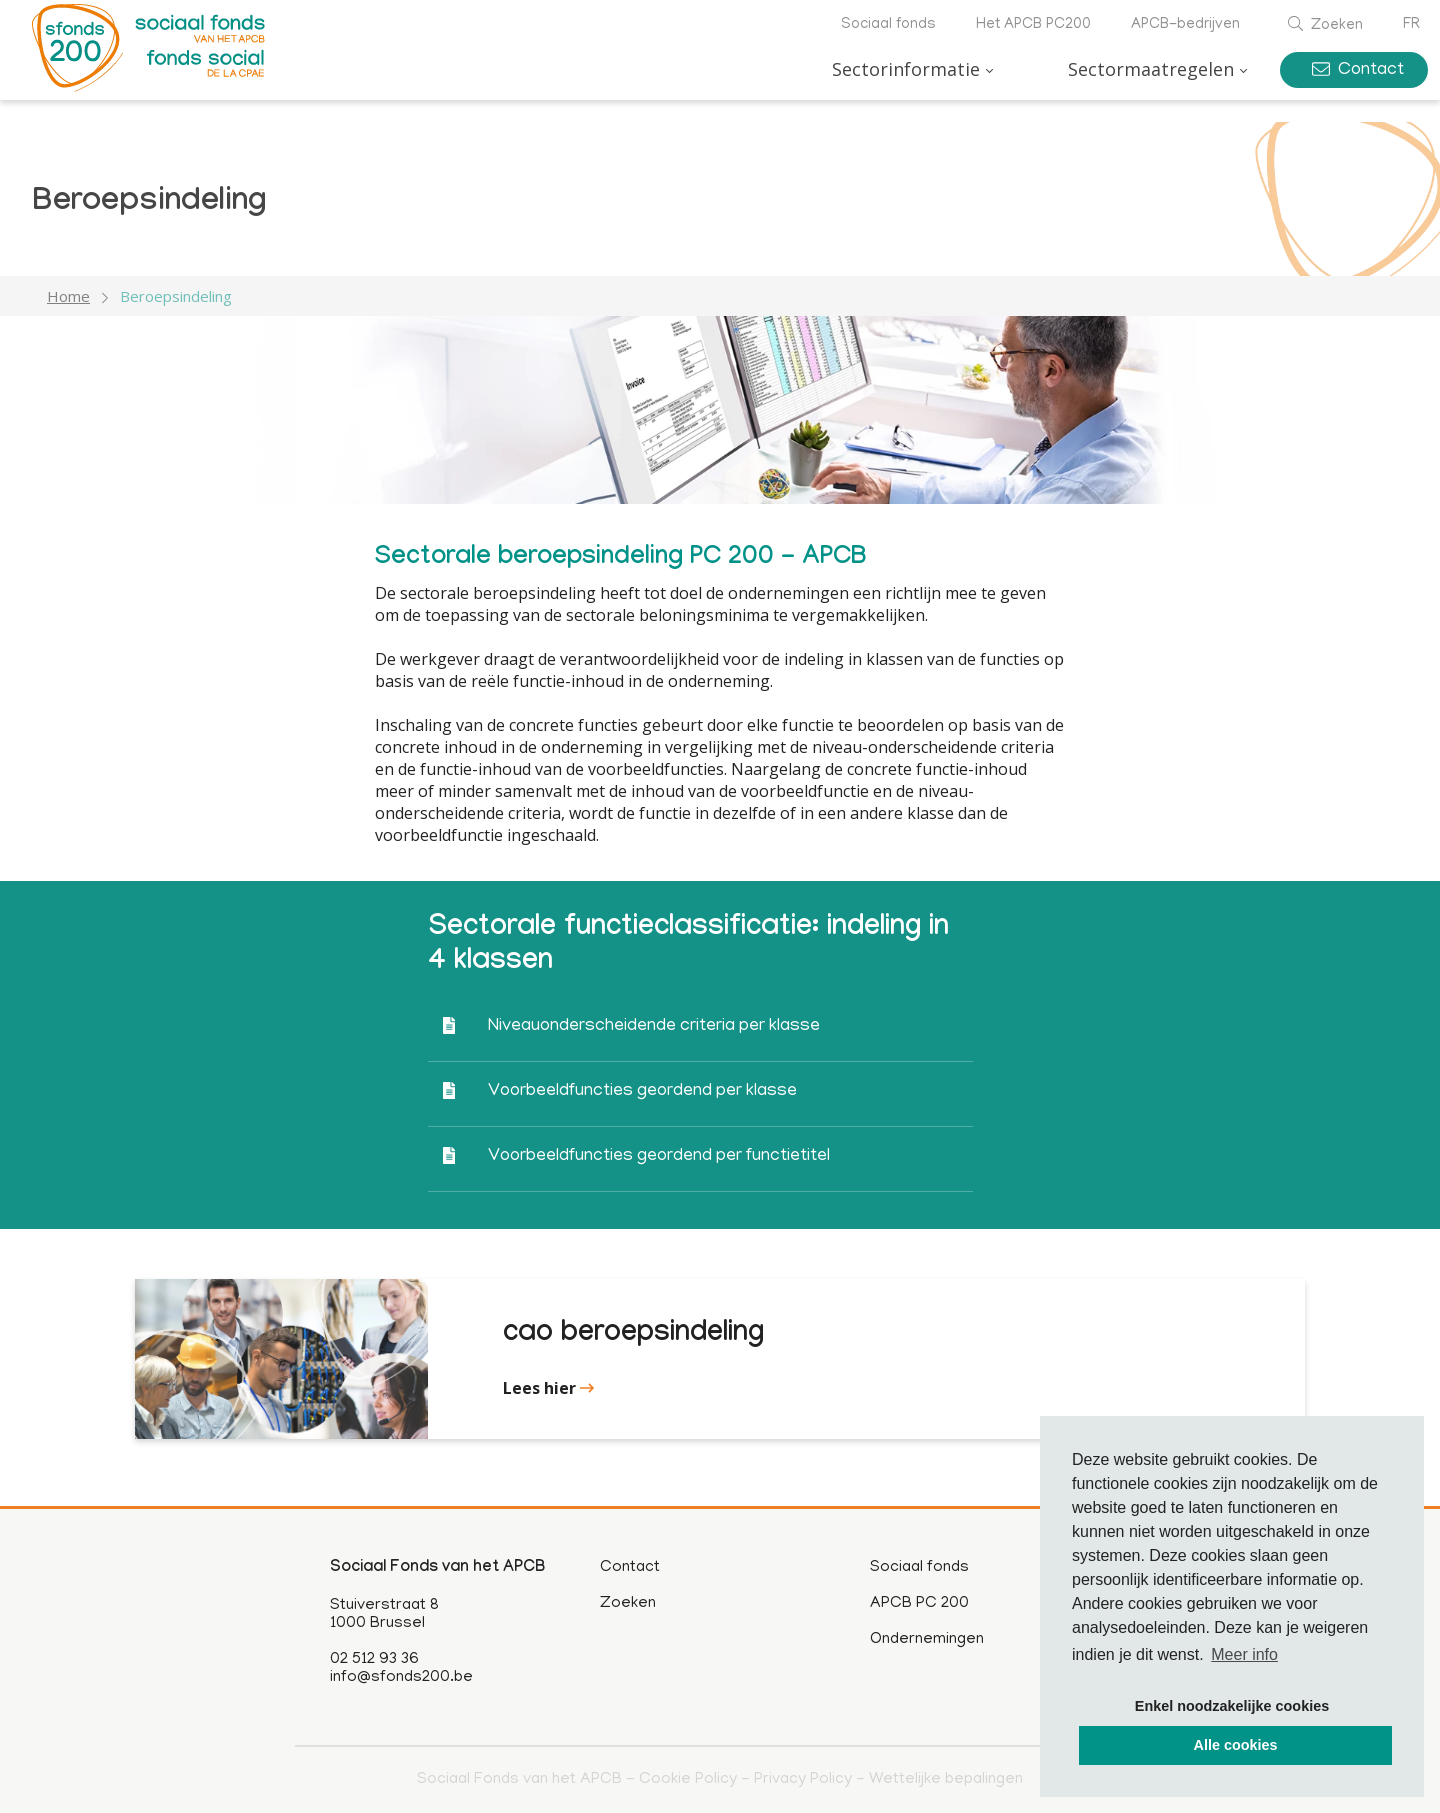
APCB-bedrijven (1185, 25)
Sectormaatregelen (1151, 69)
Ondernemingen (927, 1640)
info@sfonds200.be (401, 1678)
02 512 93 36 (374, 1660)
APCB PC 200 (919, 1604)
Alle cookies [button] (1236, 1745)
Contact (1358, 71)
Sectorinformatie (906, 69)
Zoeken (1325, 26)
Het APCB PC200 (1033, 25)
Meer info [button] (1244, 1654)
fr (1411, 25)
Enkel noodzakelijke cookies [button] (1232, 1706)
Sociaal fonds (888, 25)
